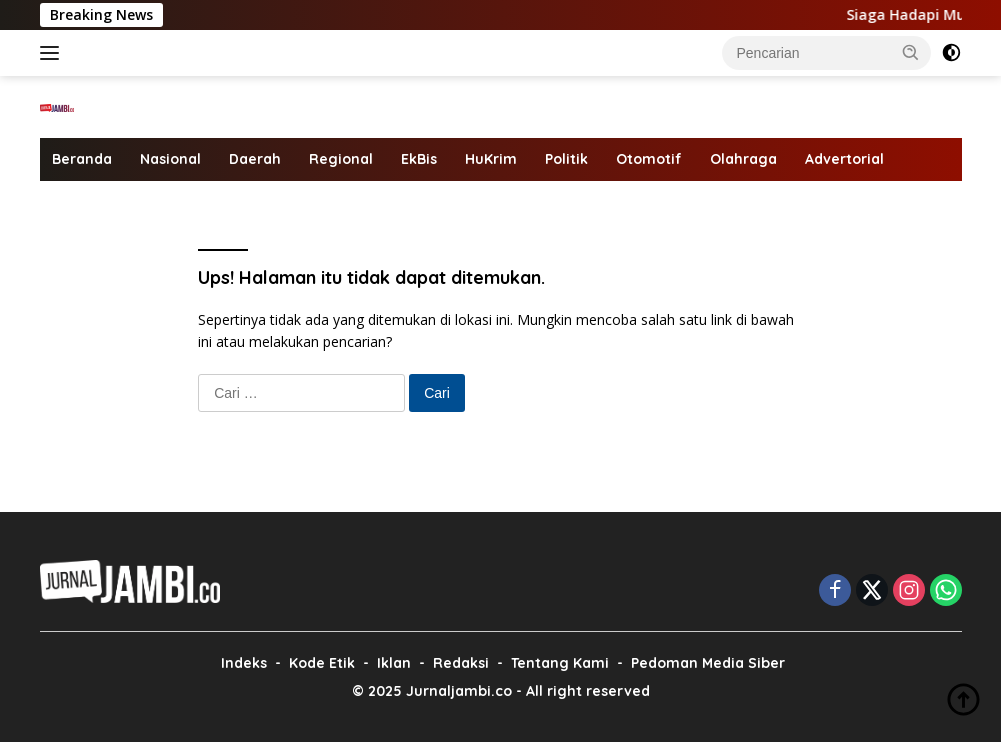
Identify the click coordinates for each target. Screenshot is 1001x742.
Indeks (244, 663)
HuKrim (491, 159)
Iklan (394, 663)
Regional (341, 159)
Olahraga (743, 159)
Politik (566, 159)
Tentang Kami (560, 663)
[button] (911, 52)
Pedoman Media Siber (708, 663)
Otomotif (649, 159)
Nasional (170, 159)
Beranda (82, 159)
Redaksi (461, 663)
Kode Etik (322, 663)
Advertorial (844, 159)
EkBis (419, 159)
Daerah (255, 159)
